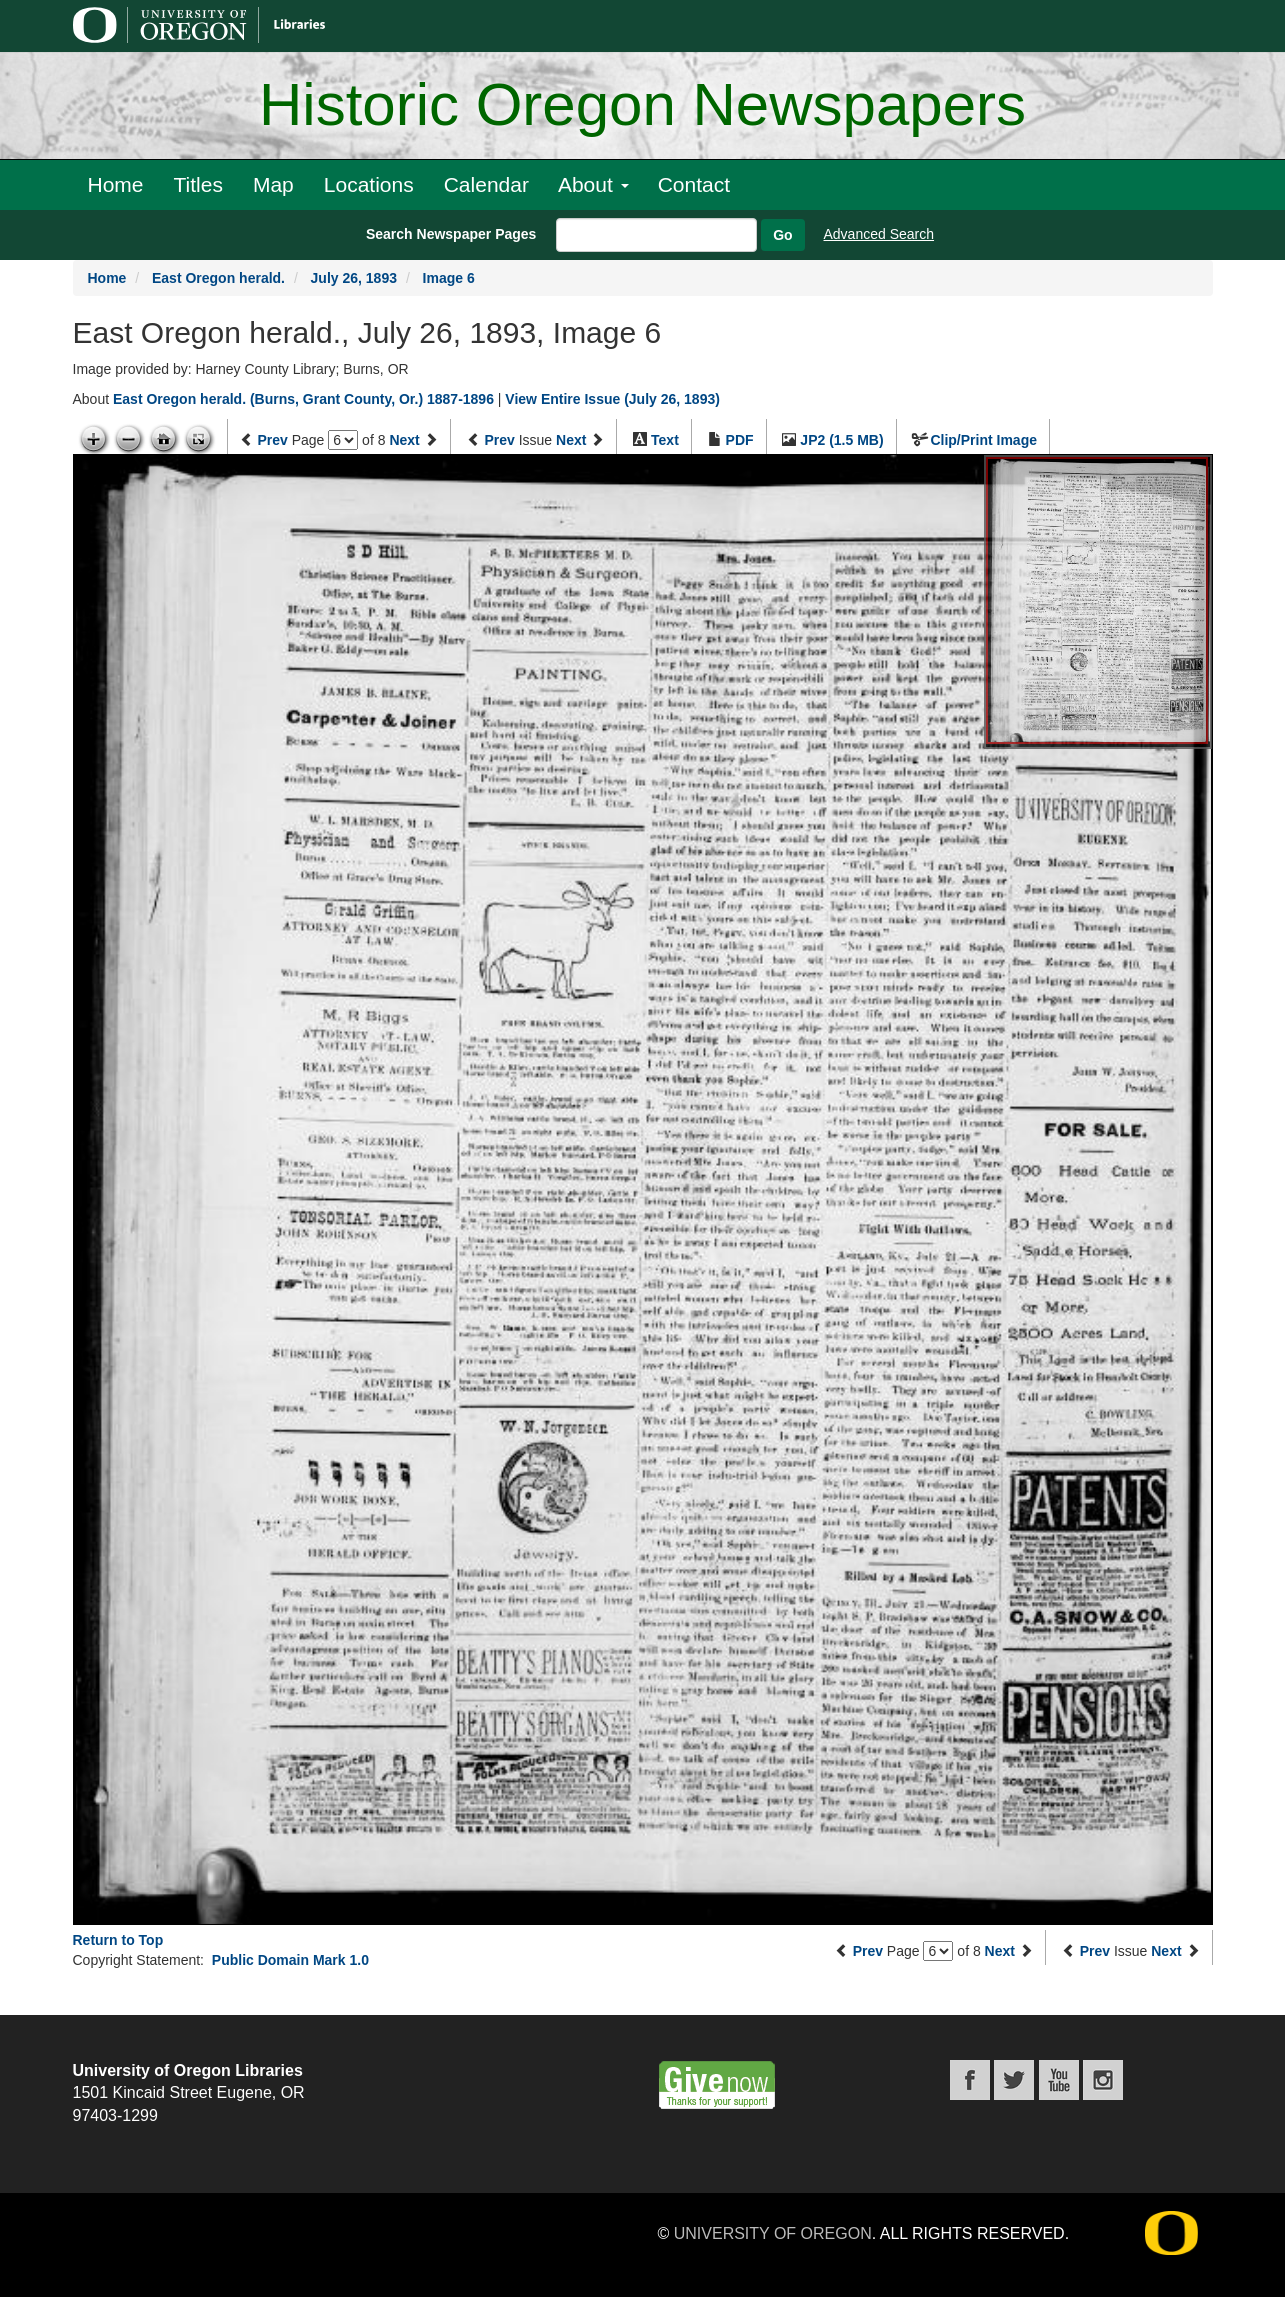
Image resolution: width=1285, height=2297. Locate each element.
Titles (198, 184)
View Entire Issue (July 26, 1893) (612, 399)
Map (273, 184)
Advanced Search (879, 234)
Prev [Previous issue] (499, 440)
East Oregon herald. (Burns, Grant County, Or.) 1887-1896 (303, 399)
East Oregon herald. (218, 278)
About (593, 184)
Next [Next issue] (571, 440)
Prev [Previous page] (272, 440)
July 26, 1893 (354, 278)
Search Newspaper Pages (451, 234)
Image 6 (449, 278)
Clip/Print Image (983, 440)
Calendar (486, 184)
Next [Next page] (404, 440)
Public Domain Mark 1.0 (290, 1960)
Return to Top (118, 1940)
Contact (694, 184)
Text (665, 440)
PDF (740, 440)
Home (116, 184)
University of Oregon (773, 2233)
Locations (369, 184)
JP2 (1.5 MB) (841, 440)
